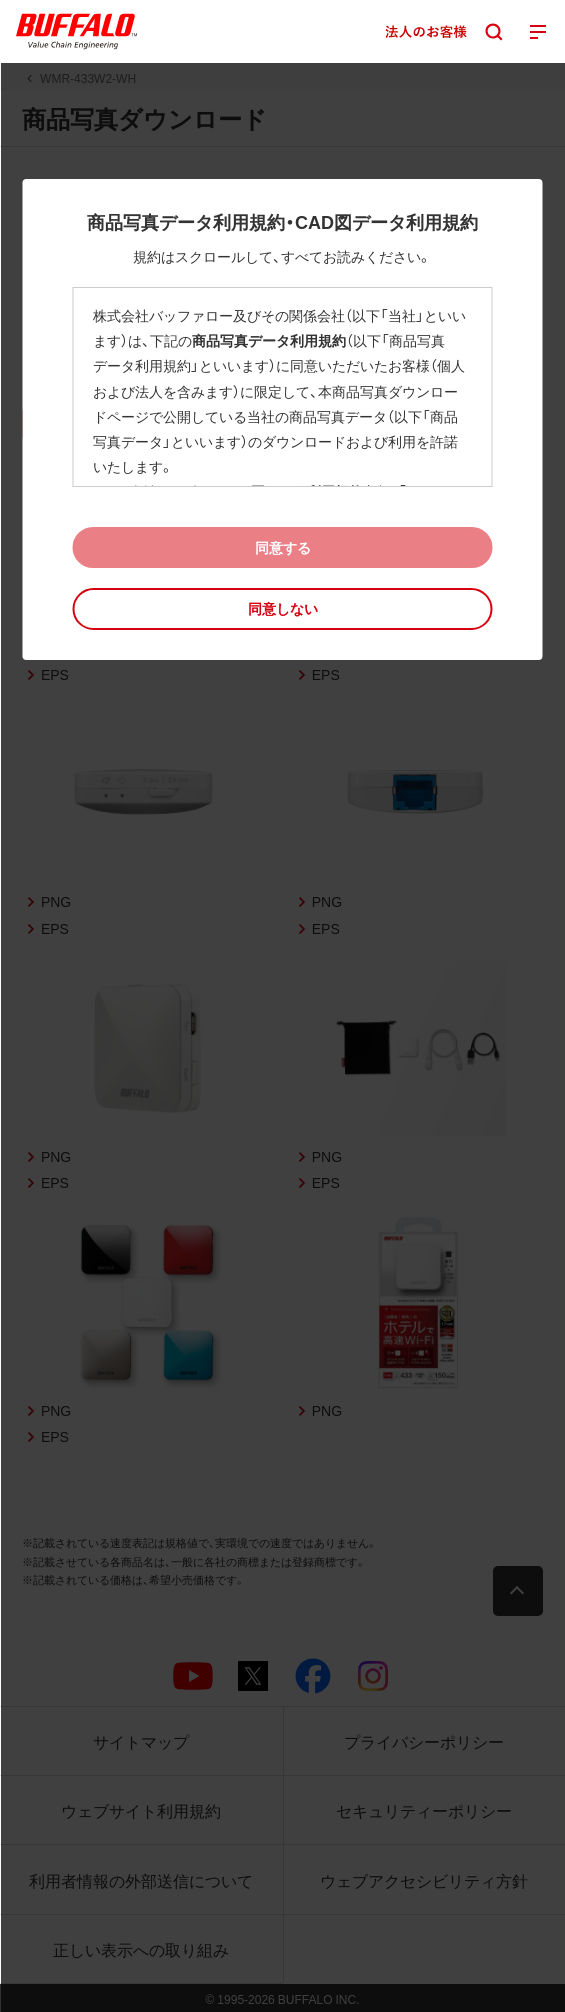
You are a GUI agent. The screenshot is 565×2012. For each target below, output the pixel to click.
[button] (282, 608)
